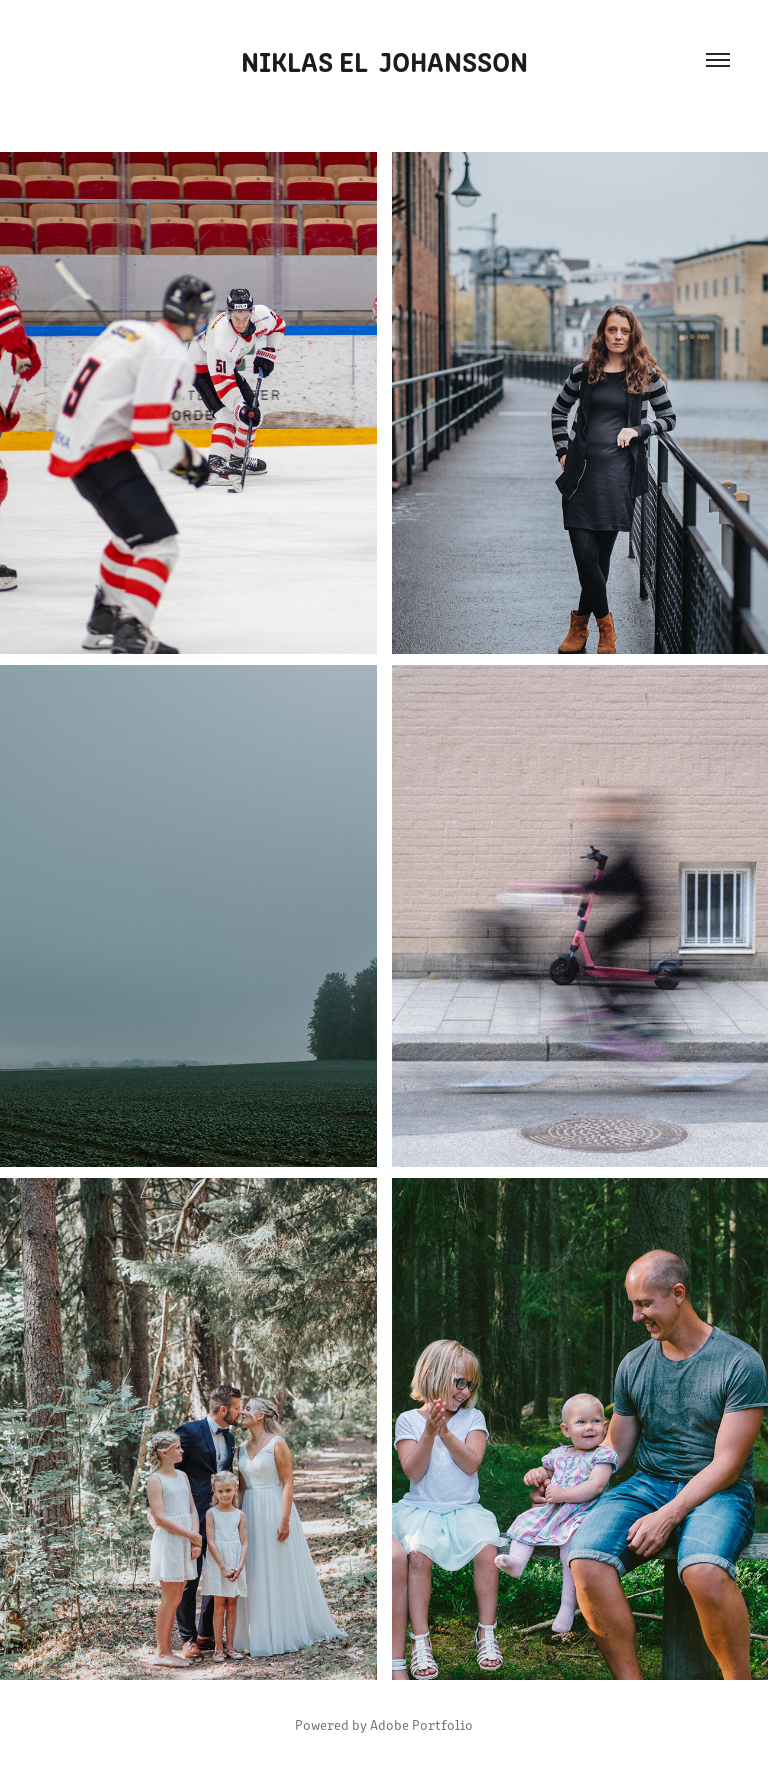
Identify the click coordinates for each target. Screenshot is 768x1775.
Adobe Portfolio (421, 1724)
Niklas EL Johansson (384, 60)
